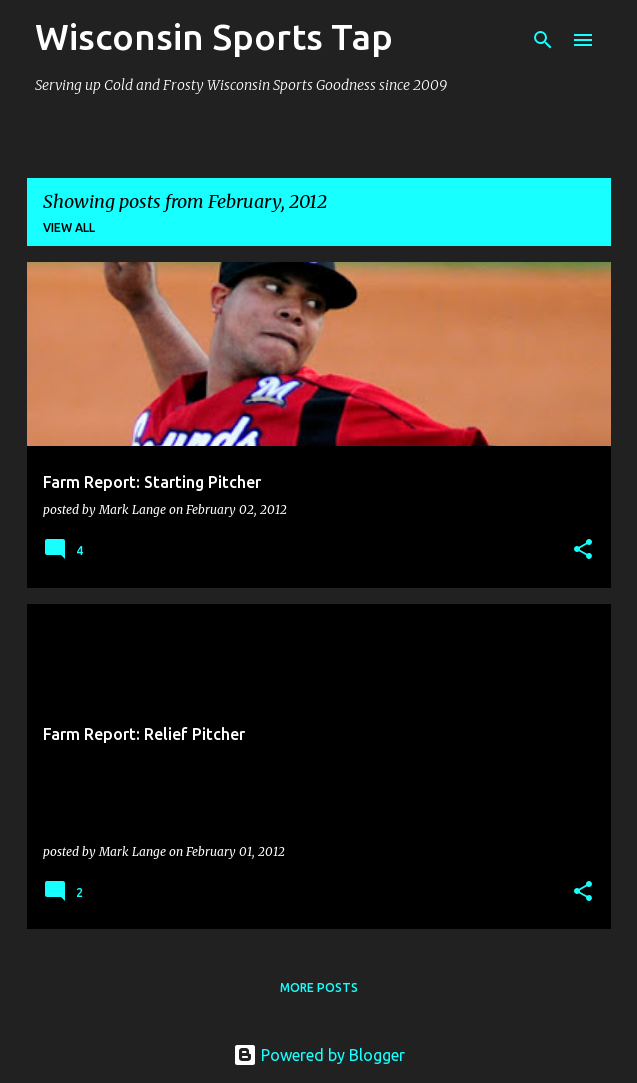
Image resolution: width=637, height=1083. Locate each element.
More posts (319, 987)
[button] (583, 550)
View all (69, 227)
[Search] (543, 40)
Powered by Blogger (319, 1055)
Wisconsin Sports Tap (214, 36)
